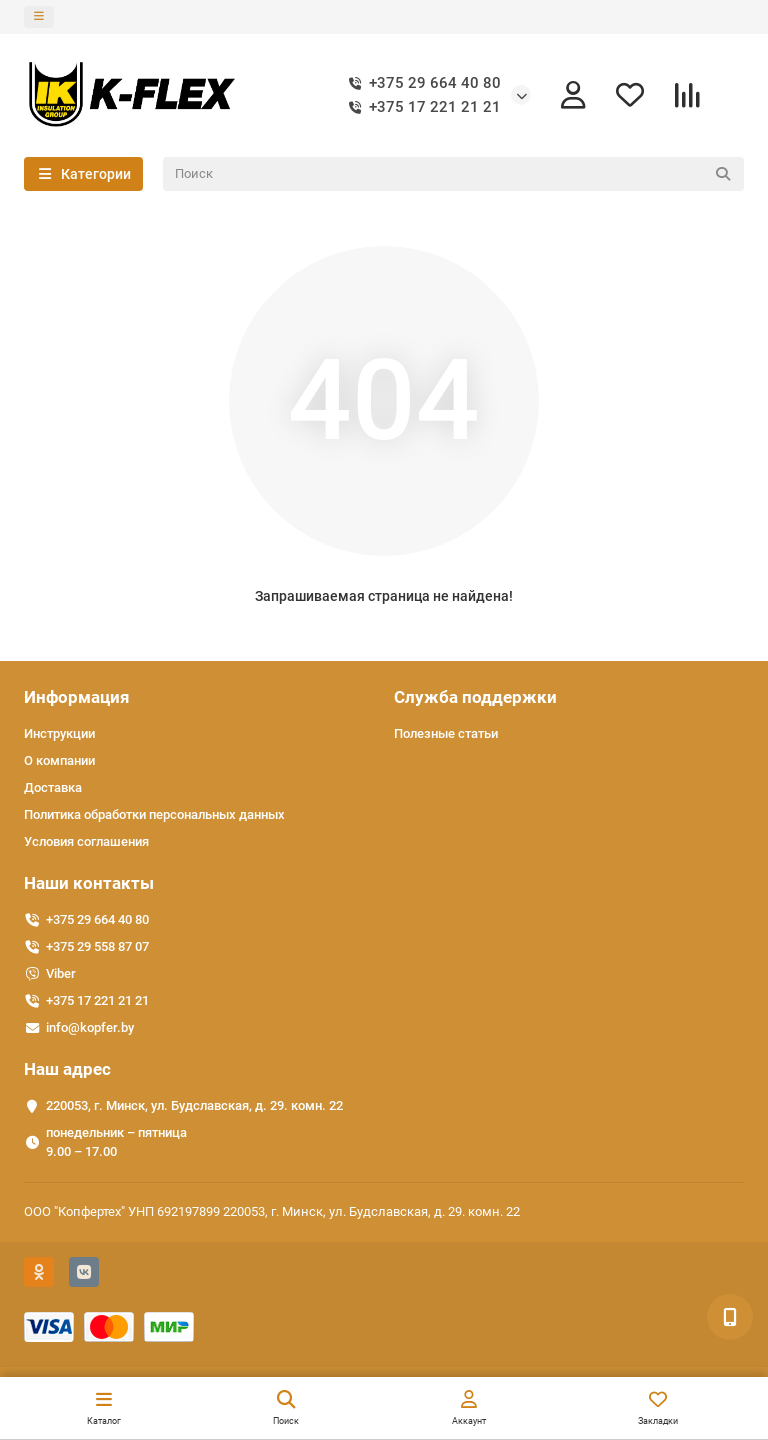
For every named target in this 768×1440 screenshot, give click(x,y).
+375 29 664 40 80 (421, 84)
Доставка (53, 787)
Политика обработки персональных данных (154, 814)
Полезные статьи (446, 733)
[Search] (454, 174)
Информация (77, 697)
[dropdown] (39, 17)
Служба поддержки (475, 697)
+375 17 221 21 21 (421, 108)
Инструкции (59, 733)
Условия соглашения (86, 841)
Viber (61, 973)
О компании (59, 760)
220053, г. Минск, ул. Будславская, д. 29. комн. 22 (194, 1105)
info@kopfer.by (90, 1027)
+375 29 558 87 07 (97, 946)
